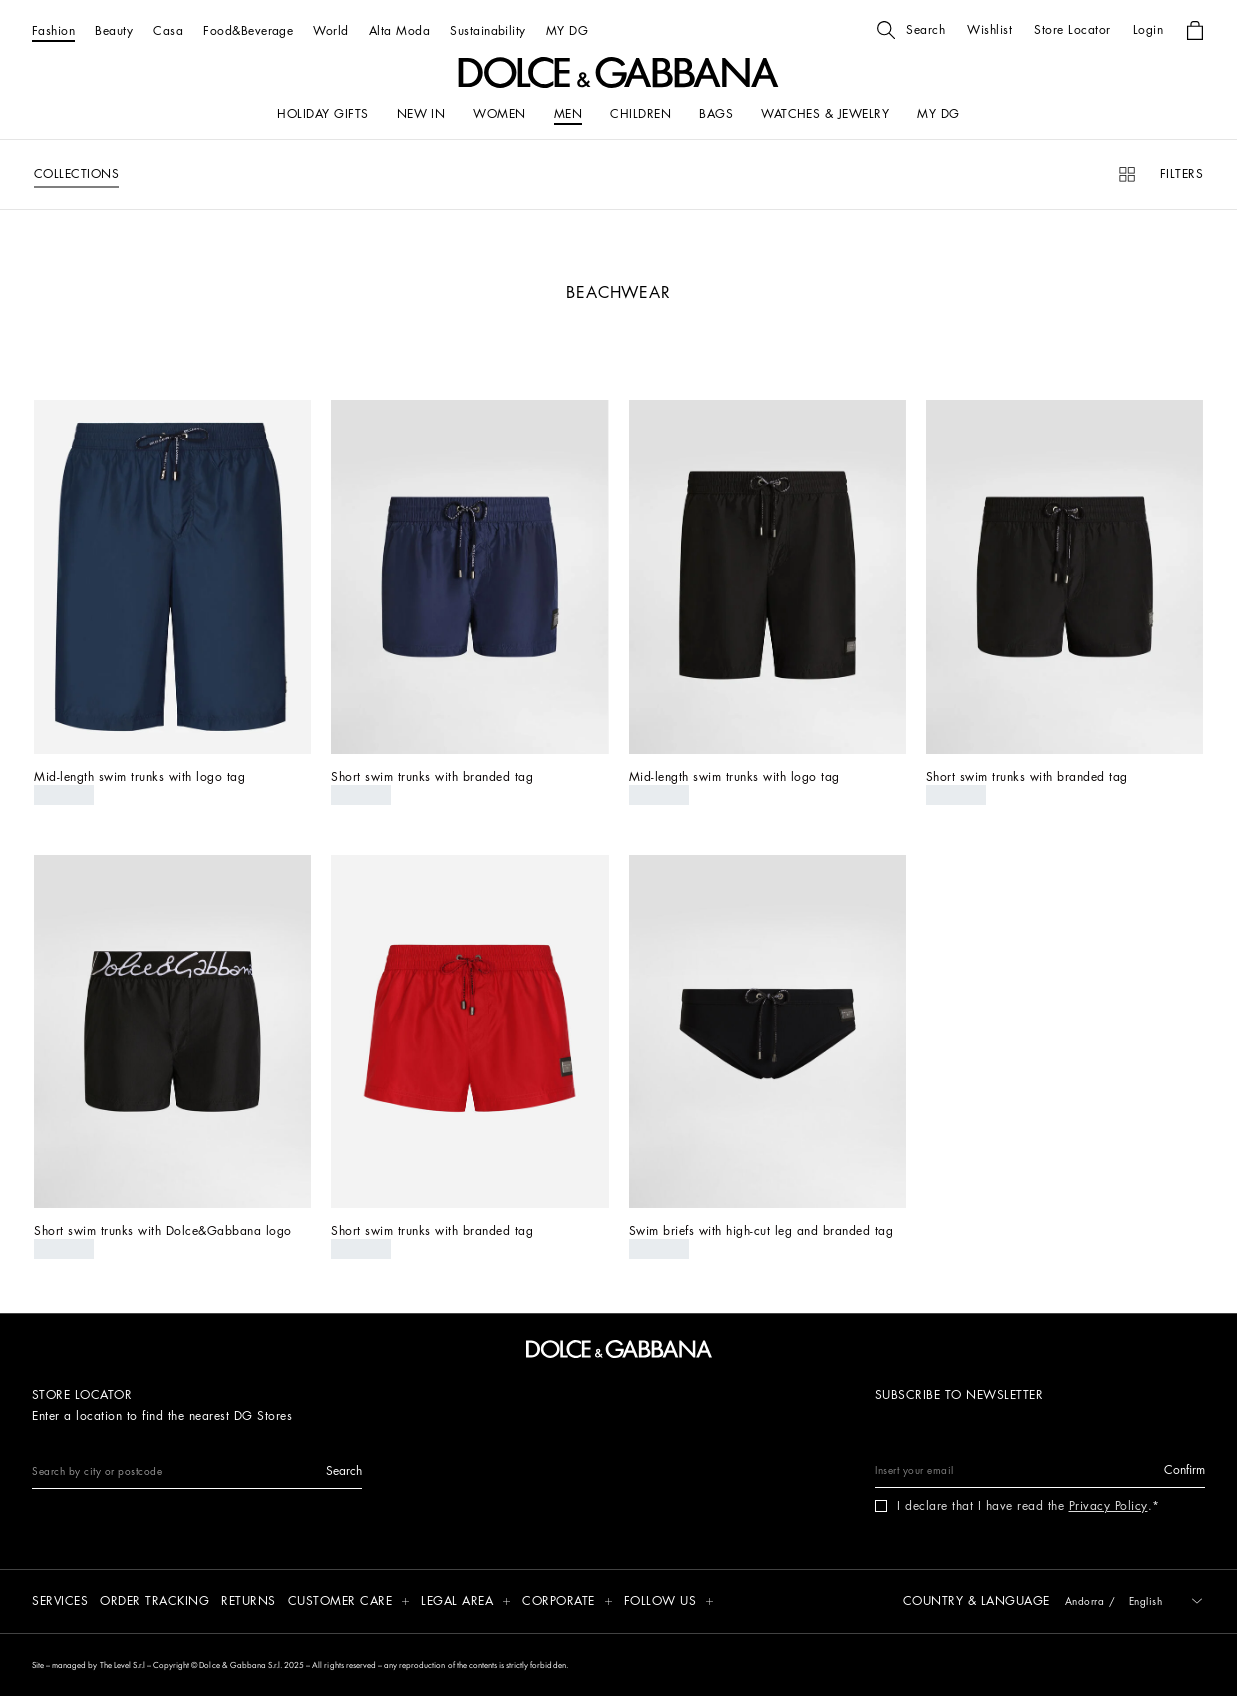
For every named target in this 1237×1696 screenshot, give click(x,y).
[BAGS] (716, 114)
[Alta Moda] (399, 30)
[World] (330, 30)
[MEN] (568, 114)
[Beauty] (114, 30)
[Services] (60, 1602)
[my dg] (938, 114)
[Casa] (168, 30)
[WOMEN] (499, 114)
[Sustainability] (488, 30)
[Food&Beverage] (248, 30)
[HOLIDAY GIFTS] (322, 114)
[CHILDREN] (640, 114)
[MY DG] (567, 30)
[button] (911, 30)
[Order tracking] (154, 1602)
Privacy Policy (1108, 1506)
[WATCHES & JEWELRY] (825, 114)
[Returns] (248, 1602)
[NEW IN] (421, 114)
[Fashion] (53, 30)
